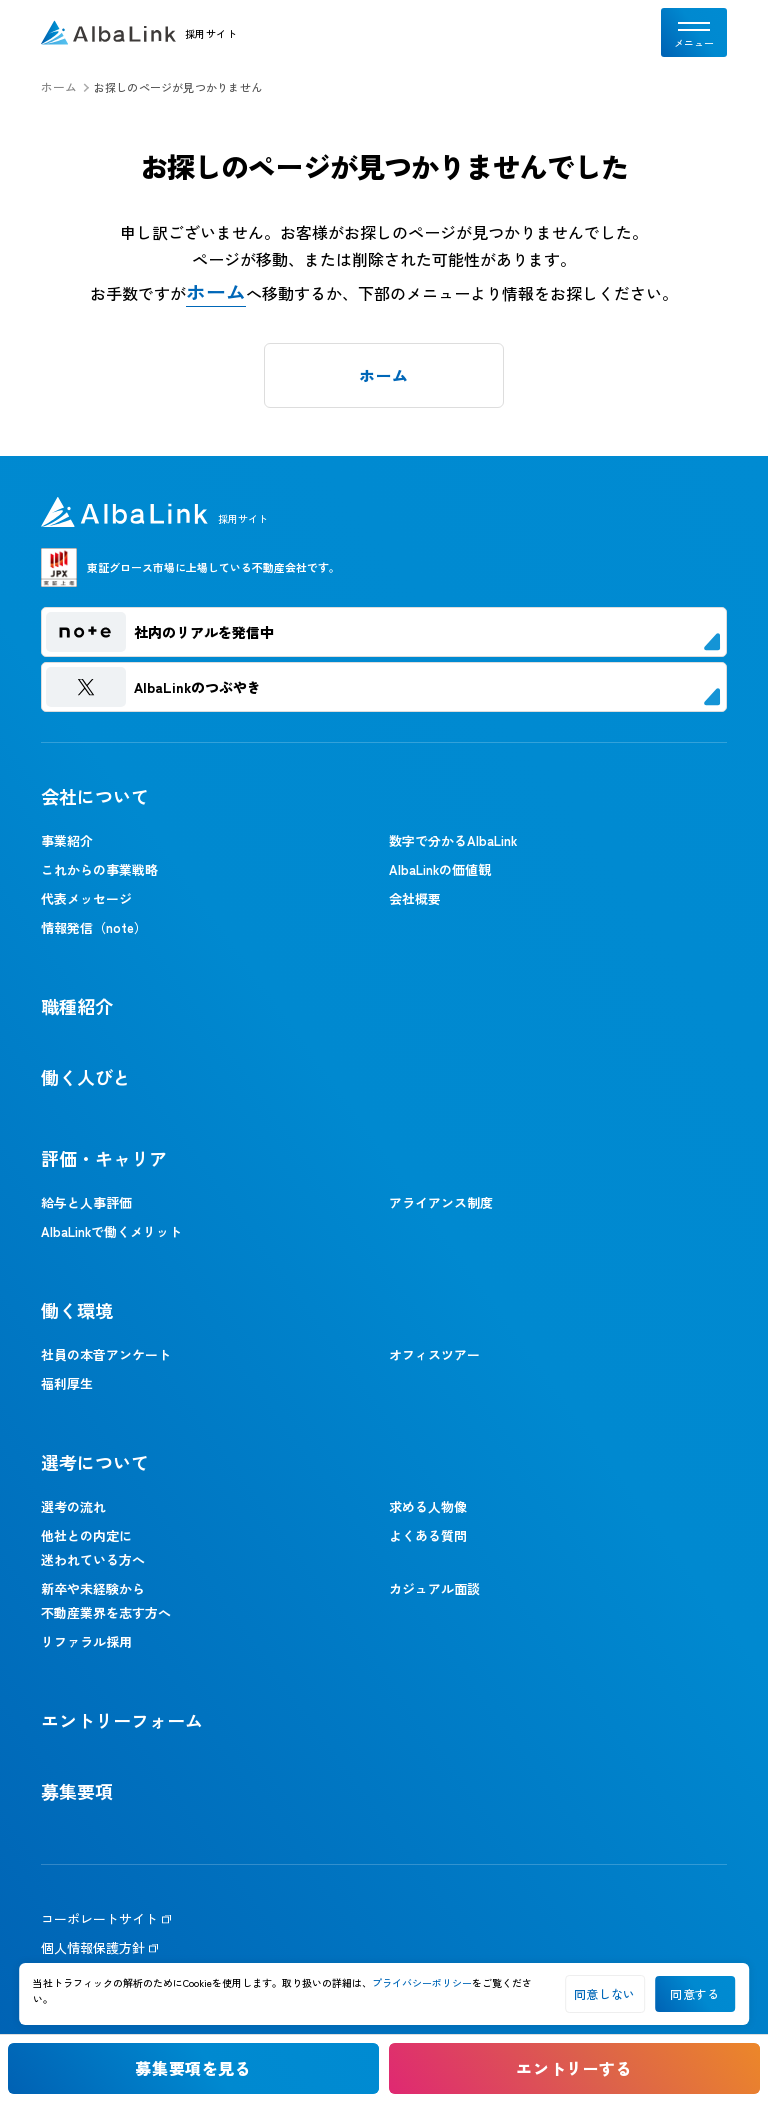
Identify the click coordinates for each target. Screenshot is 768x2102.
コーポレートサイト (99, 1918)
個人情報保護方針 (93, 1947)
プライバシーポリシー (422, 1982)
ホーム (59, 87)
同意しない (604, 1993)
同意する (694, 1993)
